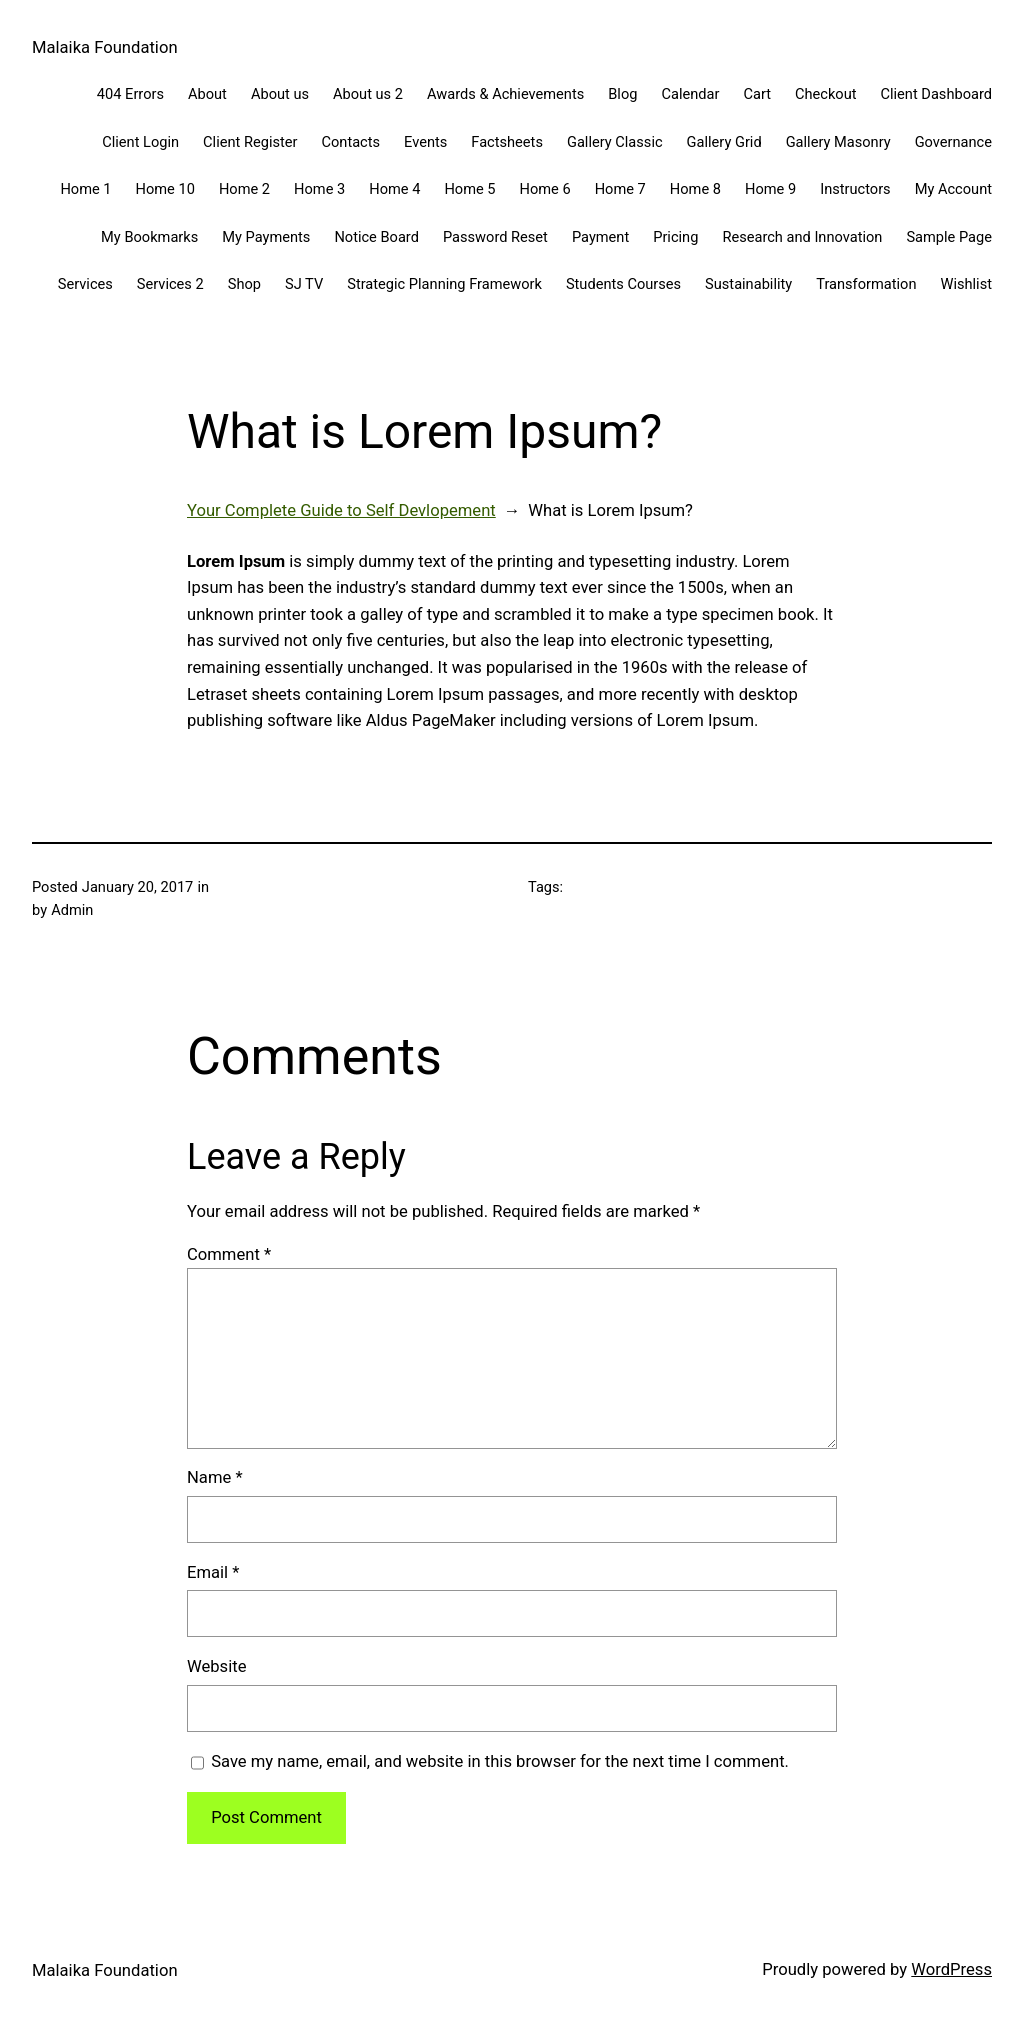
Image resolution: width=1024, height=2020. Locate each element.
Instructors (855, 189)
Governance (953, 142)
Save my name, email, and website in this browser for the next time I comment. (500, 1761)
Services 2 (170, 284)
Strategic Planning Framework (444, 284)
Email (213, 1572)
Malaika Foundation (105, 47)
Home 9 (770, 189)
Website (216, 1666)
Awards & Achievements (505, 94)
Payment (600, 237)
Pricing (675, 237)
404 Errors (130, 94)
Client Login (140, 142)
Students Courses (623, 284)
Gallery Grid (724, 142)
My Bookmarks (149, 237)
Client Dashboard (937, 94)
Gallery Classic (615, 142)
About (207, 94)
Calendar (690, 94)
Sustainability (748, 284)
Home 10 (165, 189)
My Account (953, 189)
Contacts (350, 142)
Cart (757, 94)
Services (85, 284)
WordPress (951, 1969)
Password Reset (495, 237)
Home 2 (244, 189)
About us (280, 94)
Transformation (866, 284)
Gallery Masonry (838, 142)
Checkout (826, 94)
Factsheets (507, 142)
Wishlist (966, 284)
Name (215, 1477)
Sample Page (949, 237)
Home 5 (469, 189)
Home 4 (394, 189)
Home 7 (620, 189)
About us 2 (368, 94)
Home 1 (85, 189)
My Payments (266, 237)
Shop (244, 284)
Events (425, 142)
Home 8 (695, 189)
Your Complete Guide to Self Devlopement (341, 510)
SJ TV (304, 284)
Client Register (250, 142)
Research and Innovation (802, 237)
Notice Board (376, 237)
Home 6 (545, 189)
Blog (622, 94)
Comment (229, 1254)
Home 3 (319, 189)
